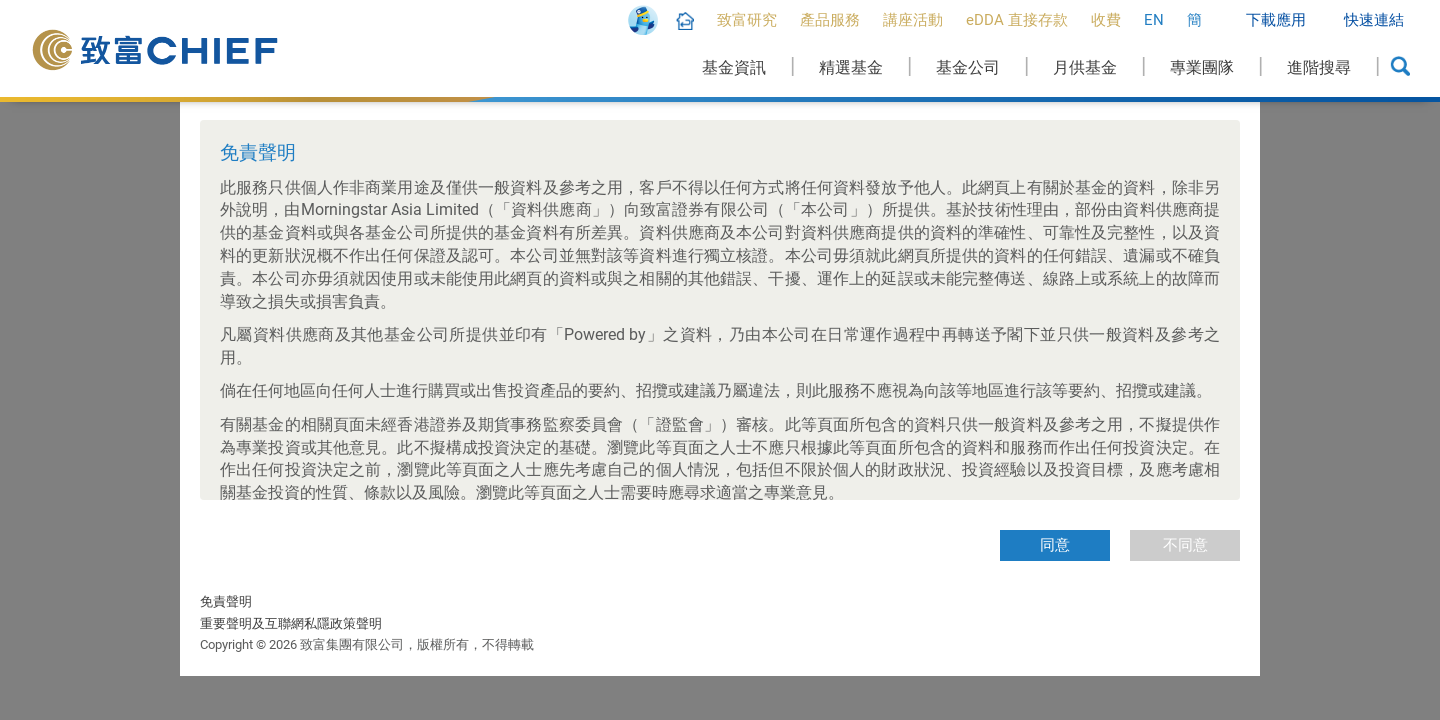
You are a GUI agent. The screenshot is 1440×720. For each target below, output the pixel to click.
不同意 (1185, 545)
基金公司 (968, 67)
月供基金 (1085, 67)
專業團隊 (1202, 67)
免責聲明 (226, 601)
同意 (1055, 545)
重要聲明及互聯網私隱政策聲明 (291, 623)
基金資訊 (734, 67)
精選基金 (851, 67)
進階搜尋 (1319, 67)
